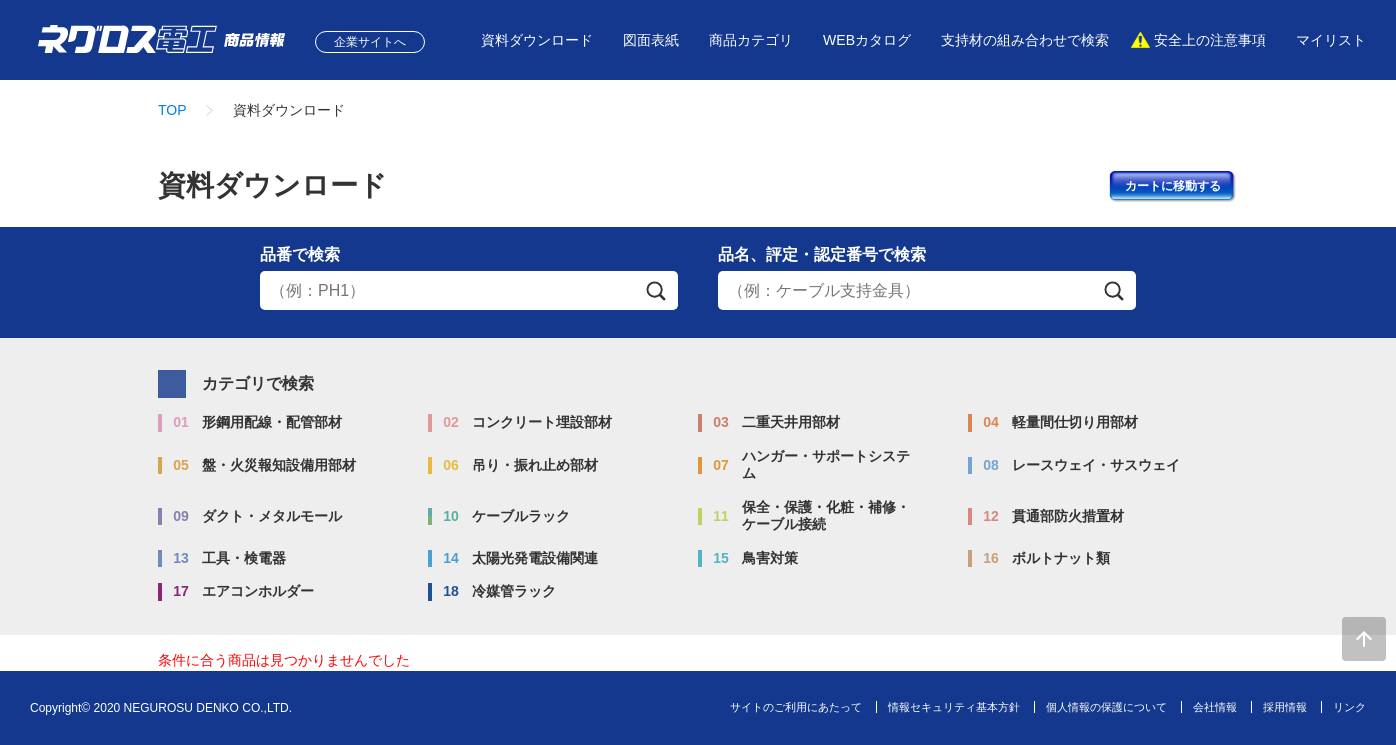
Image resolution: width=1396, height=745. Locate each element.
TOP (172, 110)
